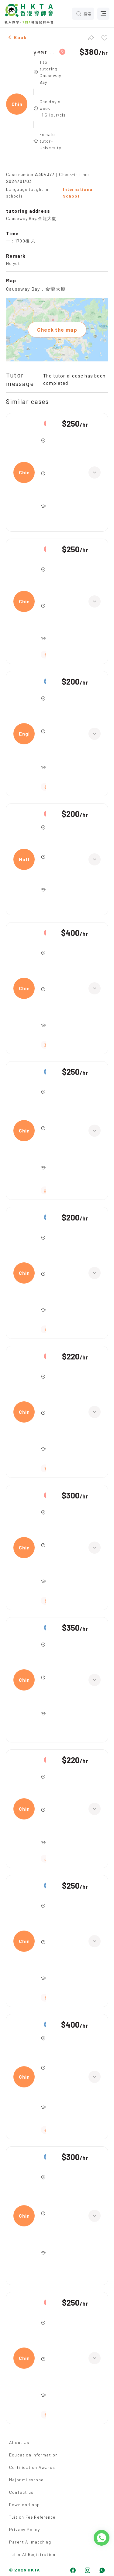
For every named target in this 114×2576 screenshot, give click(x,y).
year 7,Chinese (44, 52)
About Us (19, 2442)
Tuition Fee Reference (32, 2517)
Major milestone (26, 2479)
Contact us (21, 2492)
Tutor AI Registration (32, 2554)
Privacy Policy (24, 2529)
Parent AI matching (30, 2541)
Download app (24, 2504)
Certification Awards (32, 2467)
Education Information (33, 2454)
